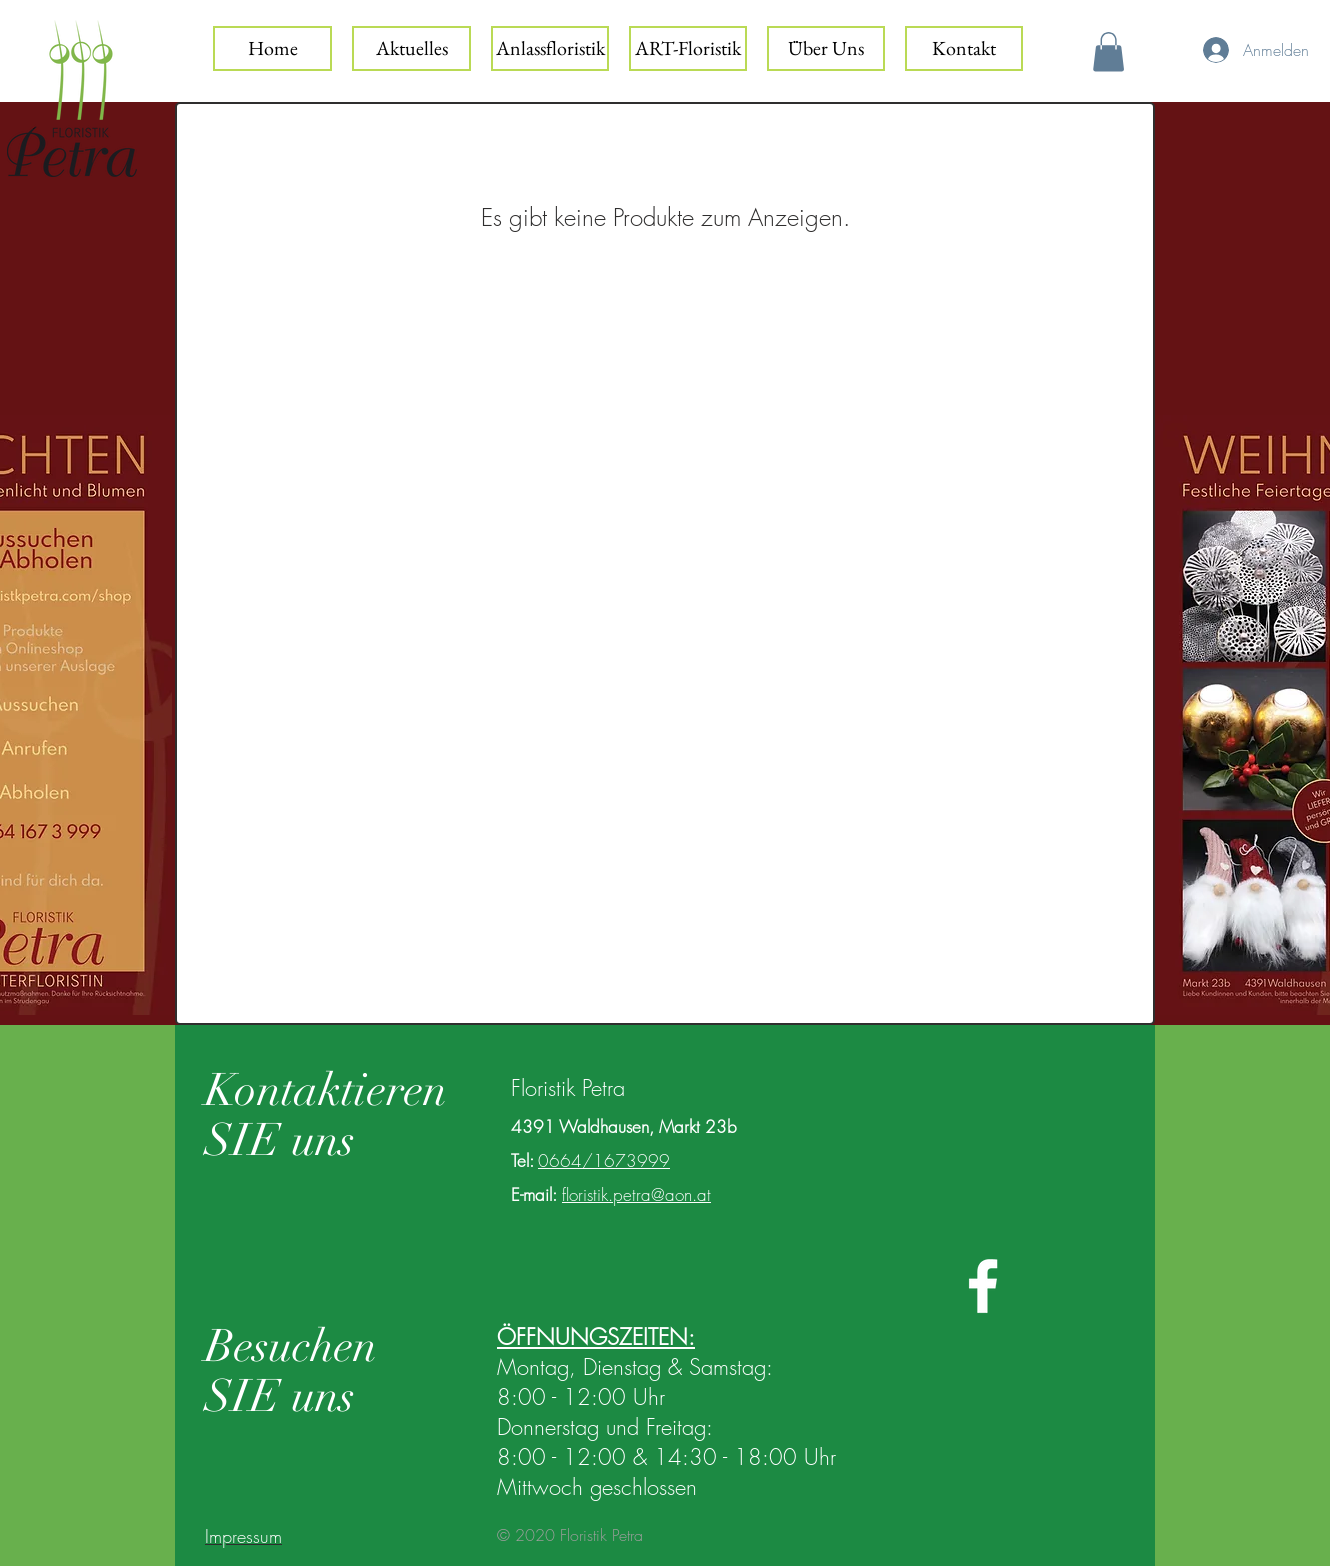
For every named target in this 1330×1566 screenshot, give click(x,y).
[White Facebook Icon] (983, 1286)
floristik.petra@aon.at (636, 1194)
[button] (1108, 51)
